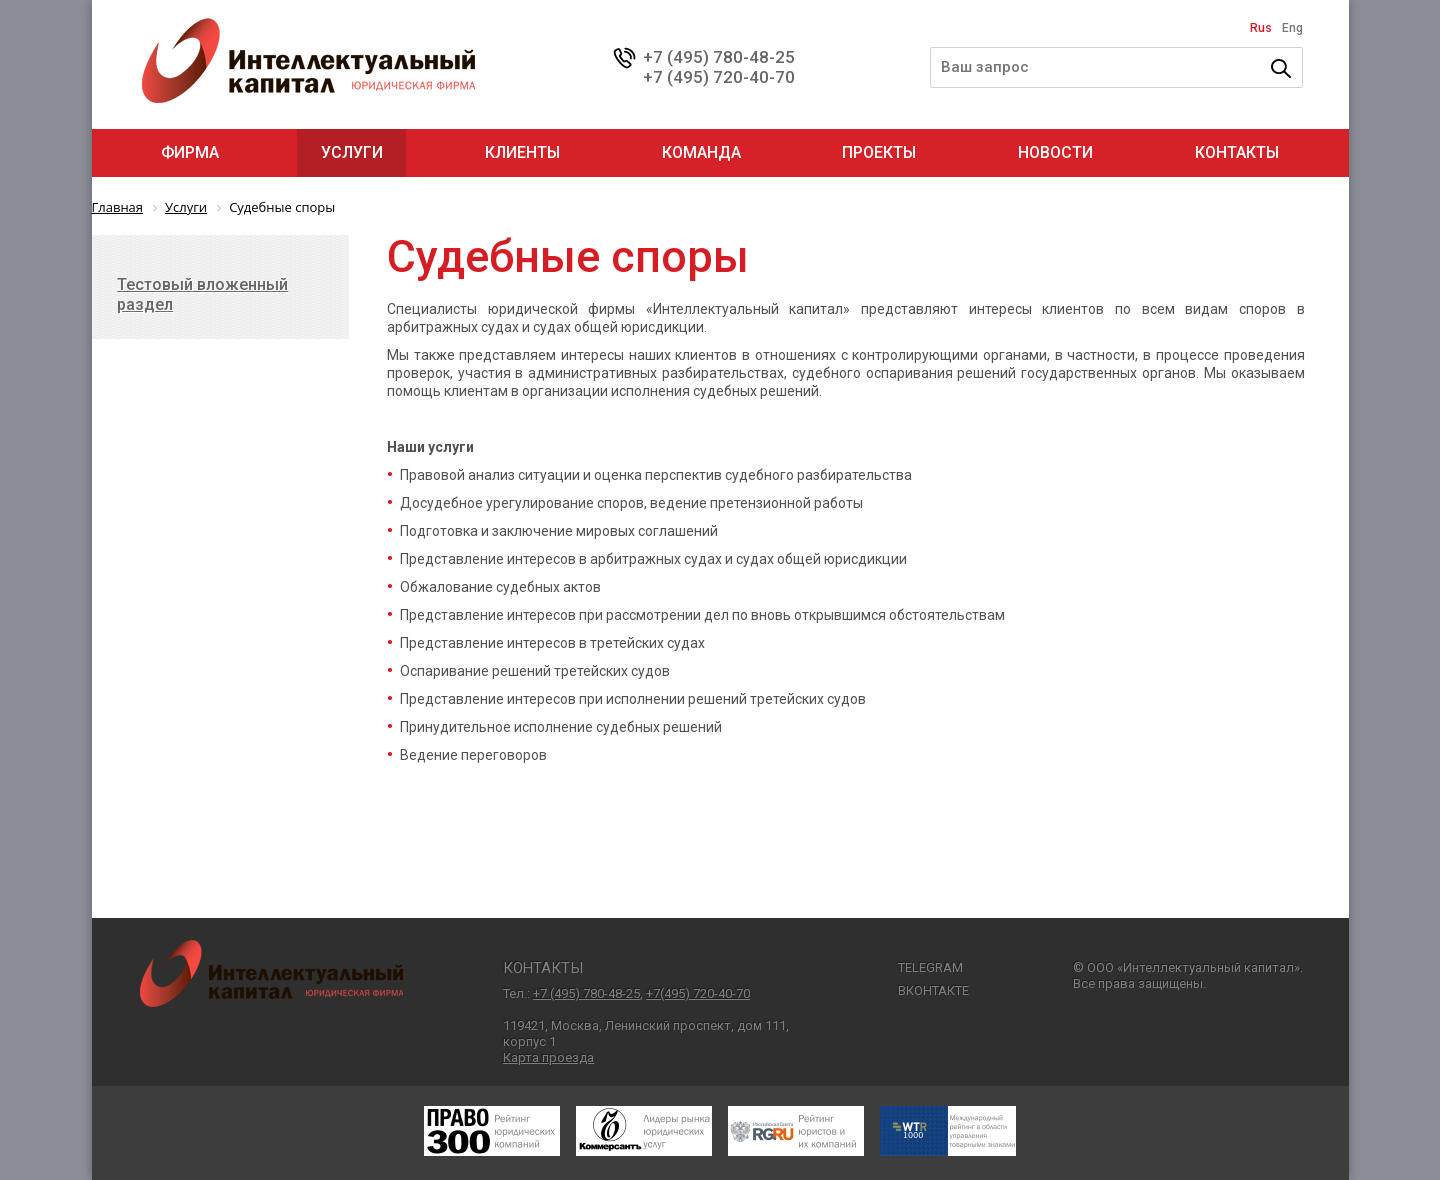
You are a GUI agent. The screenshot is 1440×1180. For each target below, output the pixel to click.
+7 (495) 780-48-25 (719, 57)
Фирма (190, 152)
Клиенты (522, 152)
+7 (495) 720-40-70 (719, 77)
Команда (701, 152)
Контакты (1237, 152)
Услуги (352, 152)
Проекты (879, 152)
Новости (1055, 152)
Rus (1261, 28)
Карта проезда (548, 1057)
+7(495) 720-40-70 (698, 993)
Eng (1292, 28)
